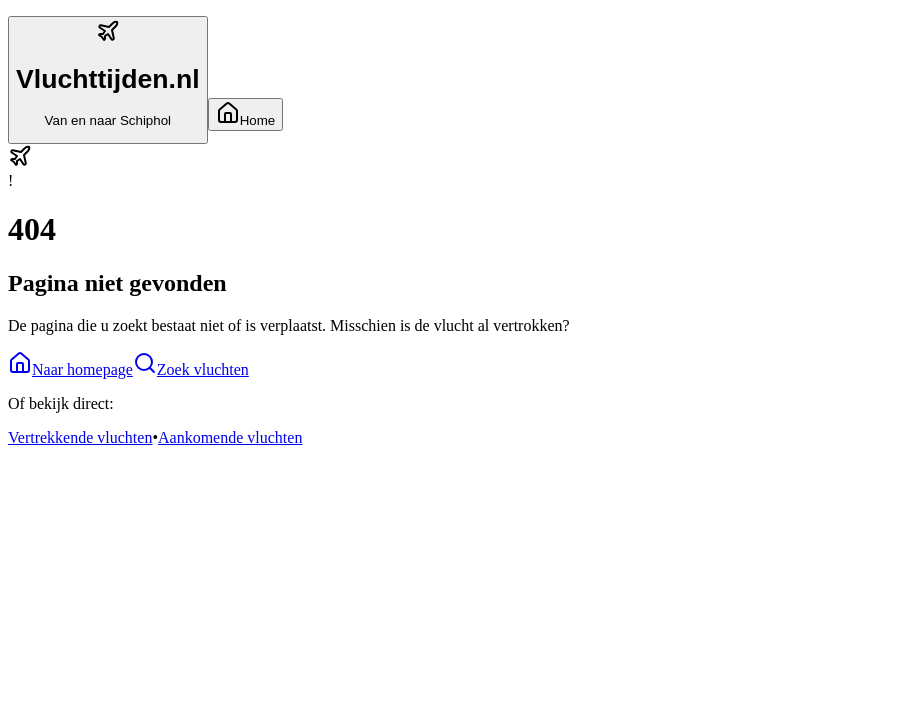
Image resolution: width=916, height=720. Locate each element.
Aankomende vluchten (230, 437)
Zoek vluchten (191, 369)
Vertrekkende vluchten (80, 437)
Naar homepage (70, 369)
